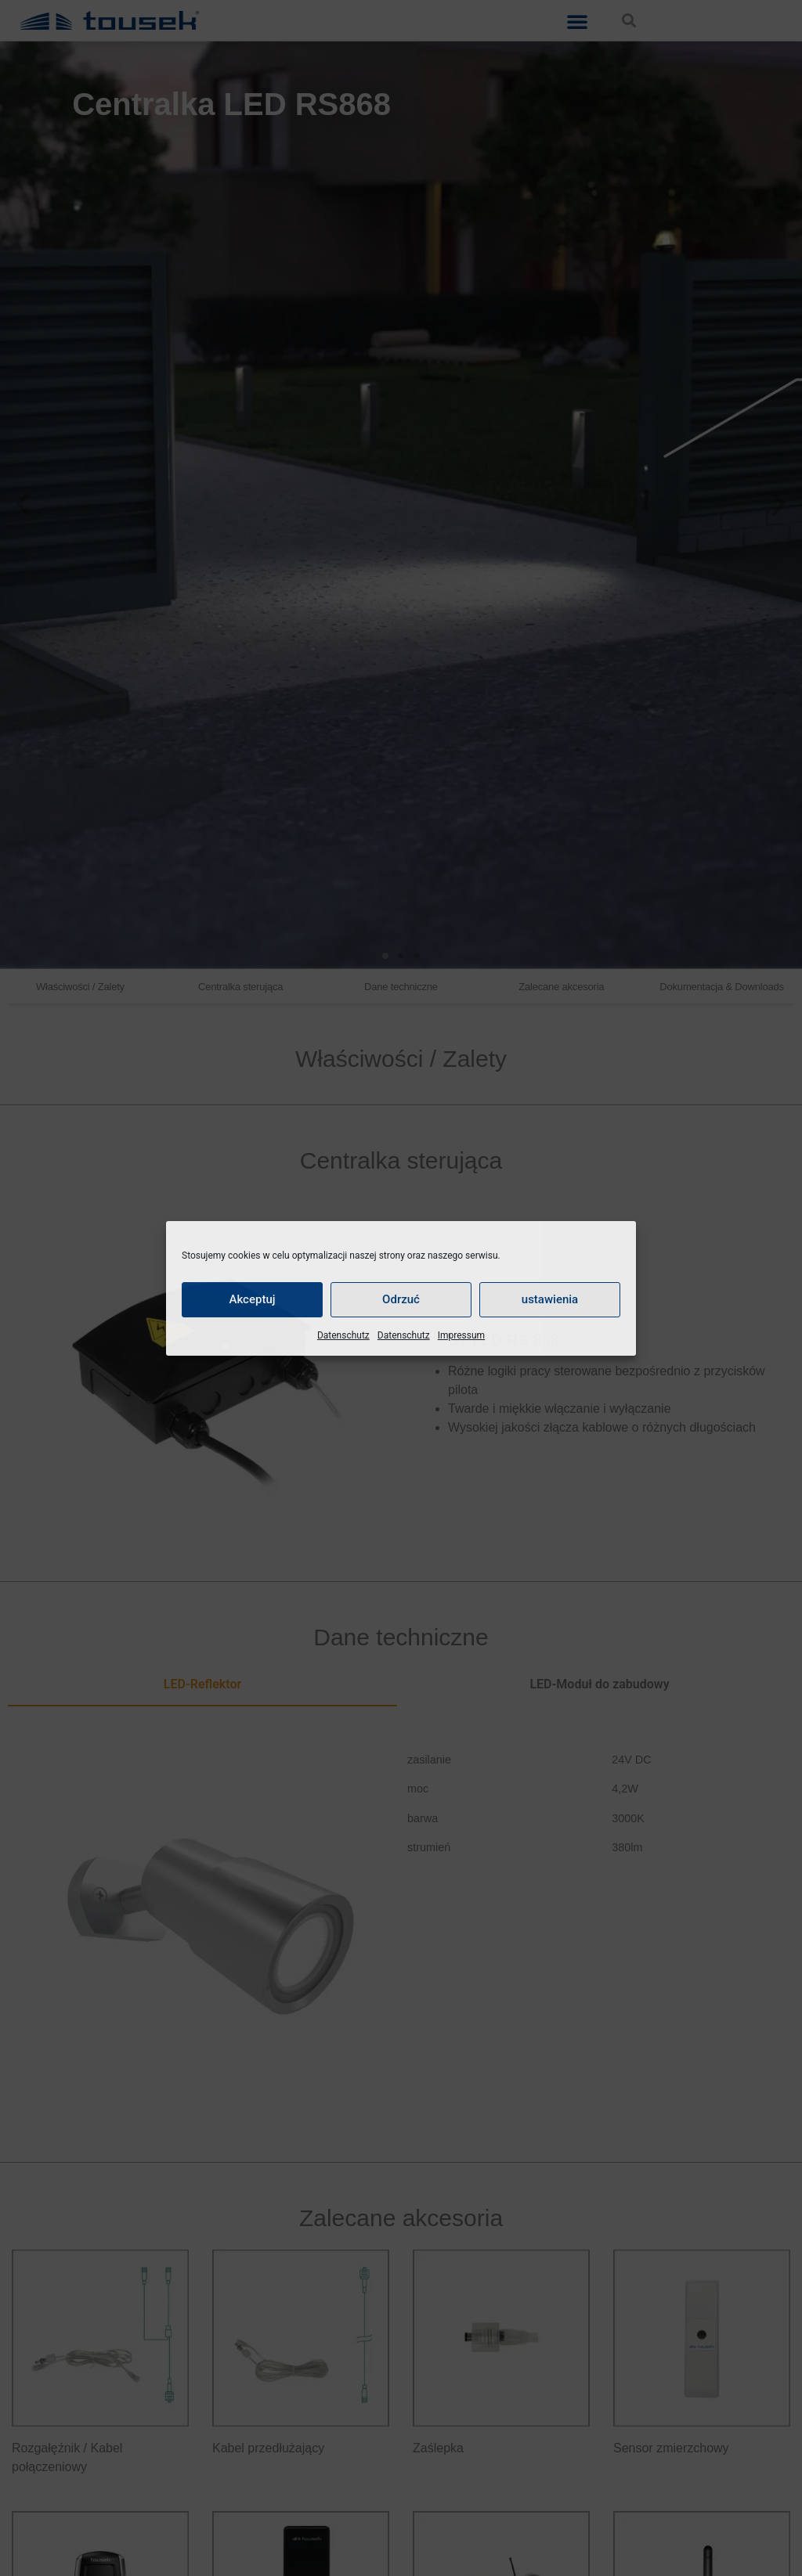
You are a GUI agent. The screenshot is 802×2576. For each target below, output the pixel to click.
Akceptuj (252, 1299)
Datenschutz (343, 1335)
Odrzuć (401, 1299)
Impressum (461, 1335)
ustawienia (550, 1299)
